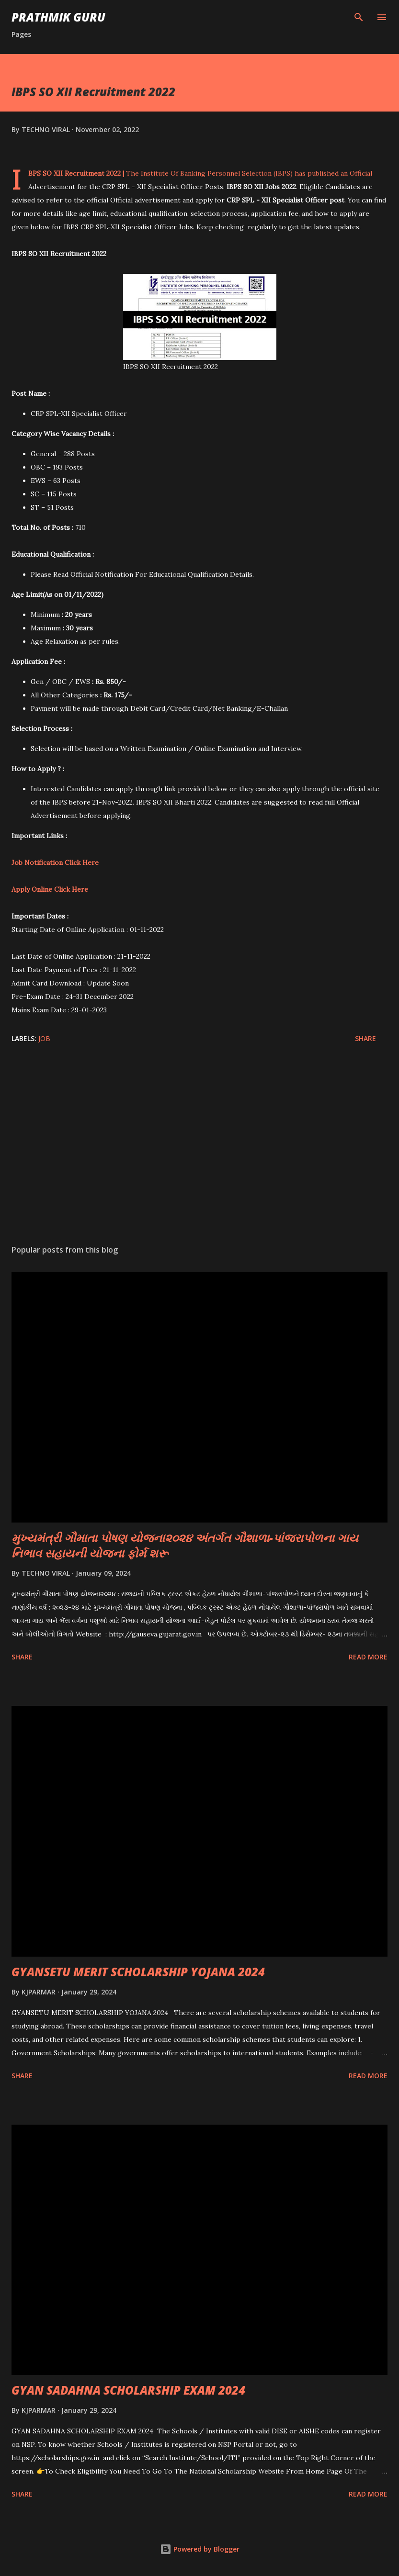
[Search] (359, 17)
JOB (44, 1038)
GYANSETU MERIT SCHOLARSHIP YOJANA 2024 (138, 1972)
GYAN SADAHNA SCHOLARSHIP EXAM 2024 (128, 2390)
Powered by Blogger (199, 2549)
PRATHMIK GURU (58, 17)
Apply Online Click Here (49, 889)
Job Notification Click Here (55, 862)
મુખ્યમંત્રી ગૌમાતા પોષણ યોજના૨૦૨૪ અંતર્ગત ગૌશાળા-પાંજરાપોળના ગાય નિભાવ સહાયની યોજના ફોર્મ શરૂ (184, 1545)
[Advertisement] (199, 1147)
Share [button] (365, 1038)
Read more (368, 1656)
